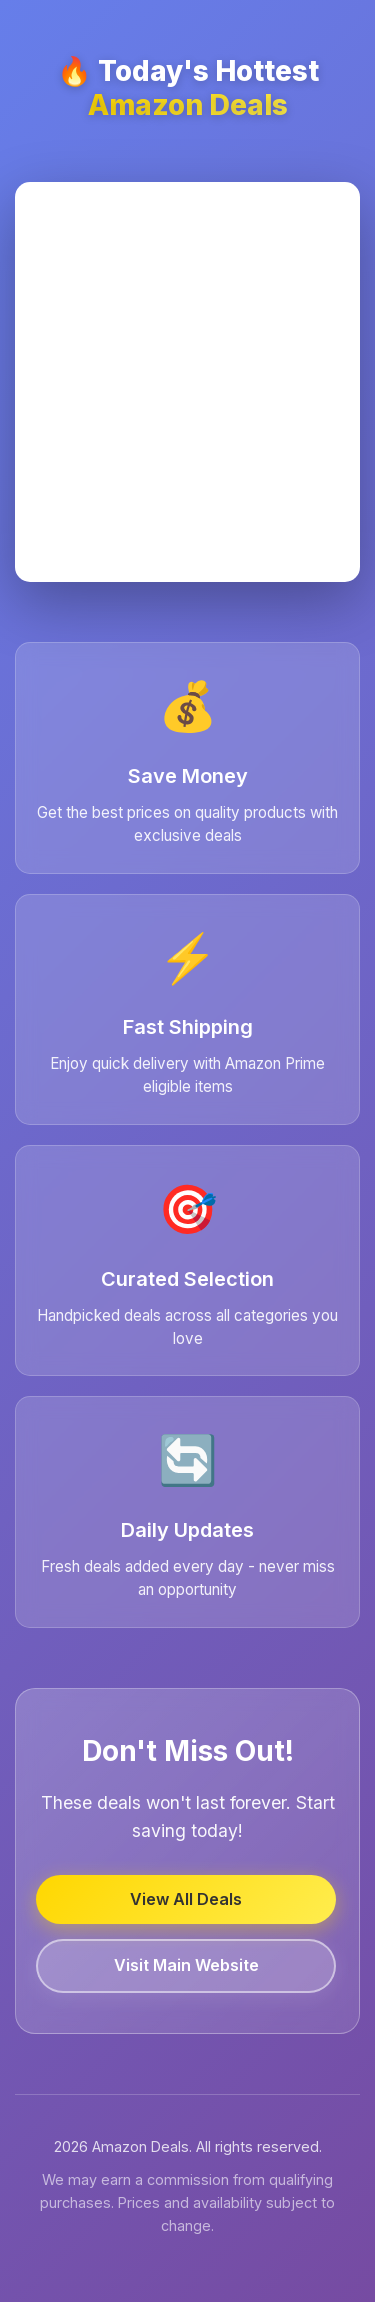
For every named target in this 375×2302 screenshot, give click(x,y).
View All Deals (186, 1899)
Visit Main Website (186, 1965)
